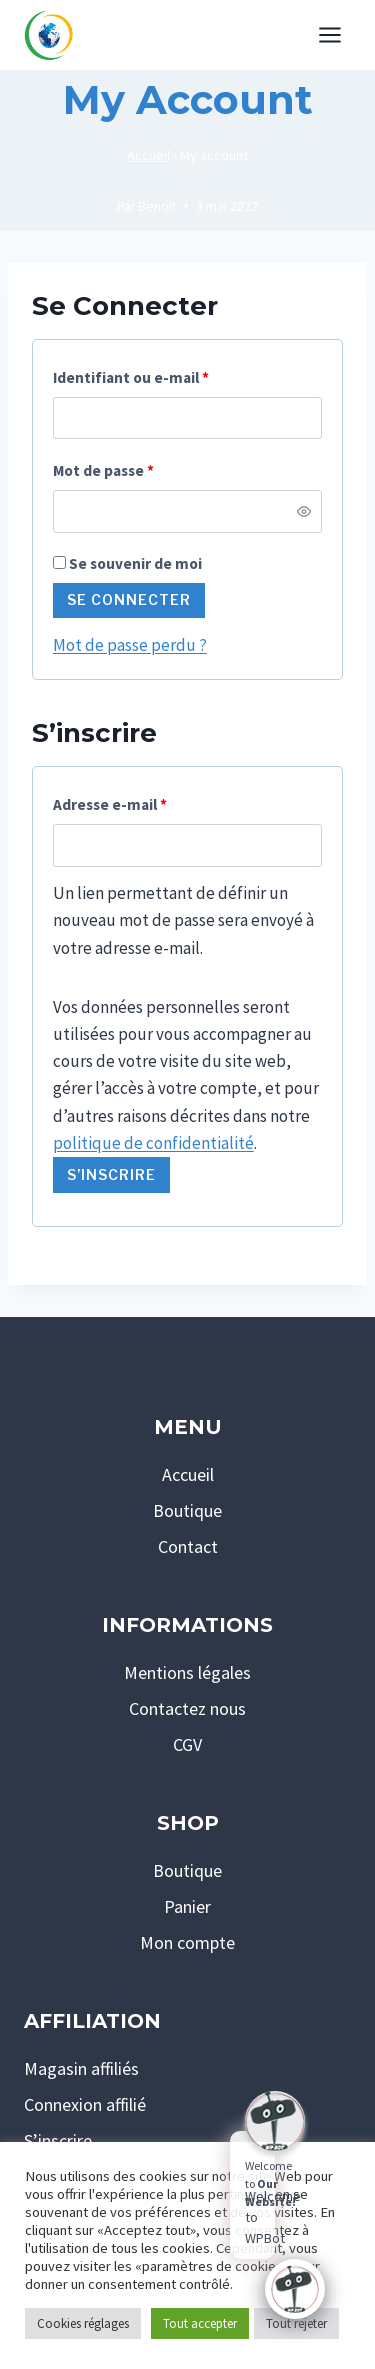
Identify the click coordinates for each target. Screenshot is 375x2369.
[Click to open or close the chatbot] (295, 2289)
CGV (187, 1744)
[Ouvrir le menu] (329, 34)
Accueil (148, 155)
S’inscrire (111, 1174)
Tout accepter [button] (200, 2323)
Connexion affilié (85, 2104)
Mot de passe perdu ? (130, 645)
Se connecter (129, 599)
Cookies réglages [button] (83, 2323)
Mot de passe (108, 471)
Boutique (187, 1510)
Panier (187, 1906)
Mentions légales (187, 1672)
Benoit (157, 206)
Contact (188, 1546)
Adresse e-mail (115, 805)
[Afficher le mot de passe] (304, 511)
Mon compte (187, 1942)
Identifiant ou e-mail (136, 378)
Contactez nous (187, 1708)
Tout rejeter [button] (296, 2323)
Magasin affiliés (81, 2068)
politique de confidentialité (153, 1143)
